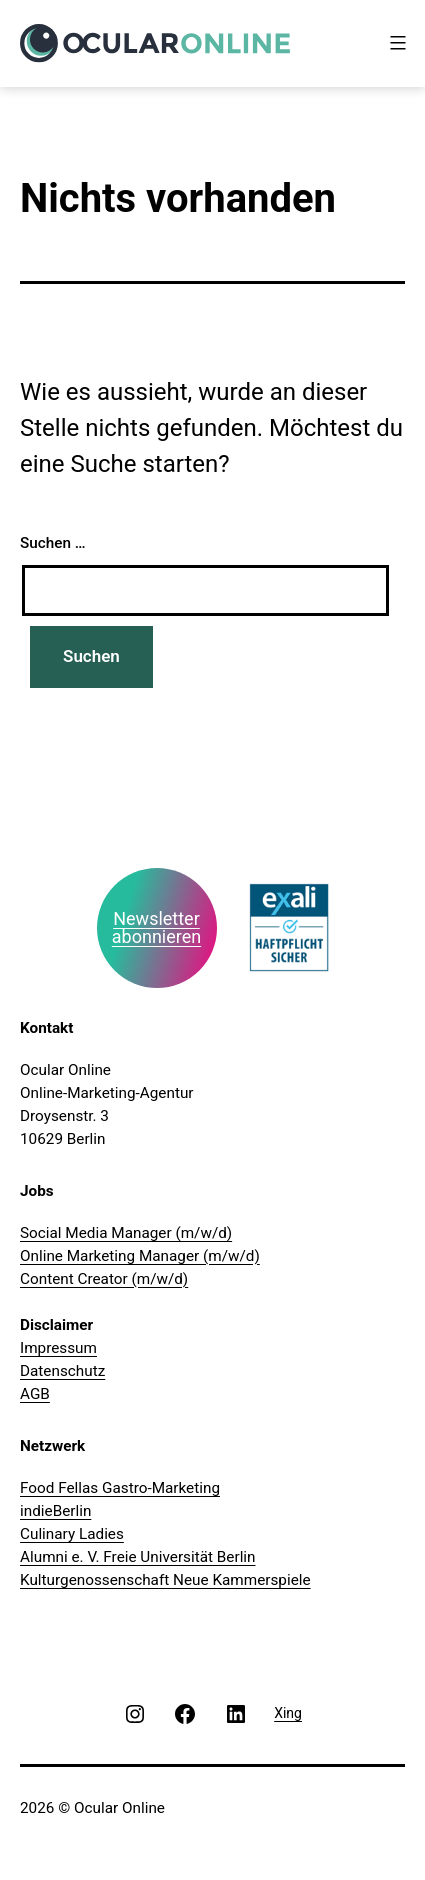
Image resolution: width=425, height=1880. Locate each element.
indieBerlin (55, 1511)
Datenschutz (62, 1371)
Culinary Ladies (72, 1534)
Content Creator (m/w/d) (104, 1279)
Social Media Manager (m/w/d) (126, 1233)
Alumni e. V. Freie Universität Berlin (138, 1557)
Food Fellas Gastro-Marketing (120, 1488)
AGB (35, 1394)
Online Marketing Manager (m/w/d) (140, 1256)
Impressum (58, 1348)
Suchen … (53, 543)
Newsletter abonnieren (156, 927)
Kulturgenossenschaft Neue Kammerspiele (165, 1580)
